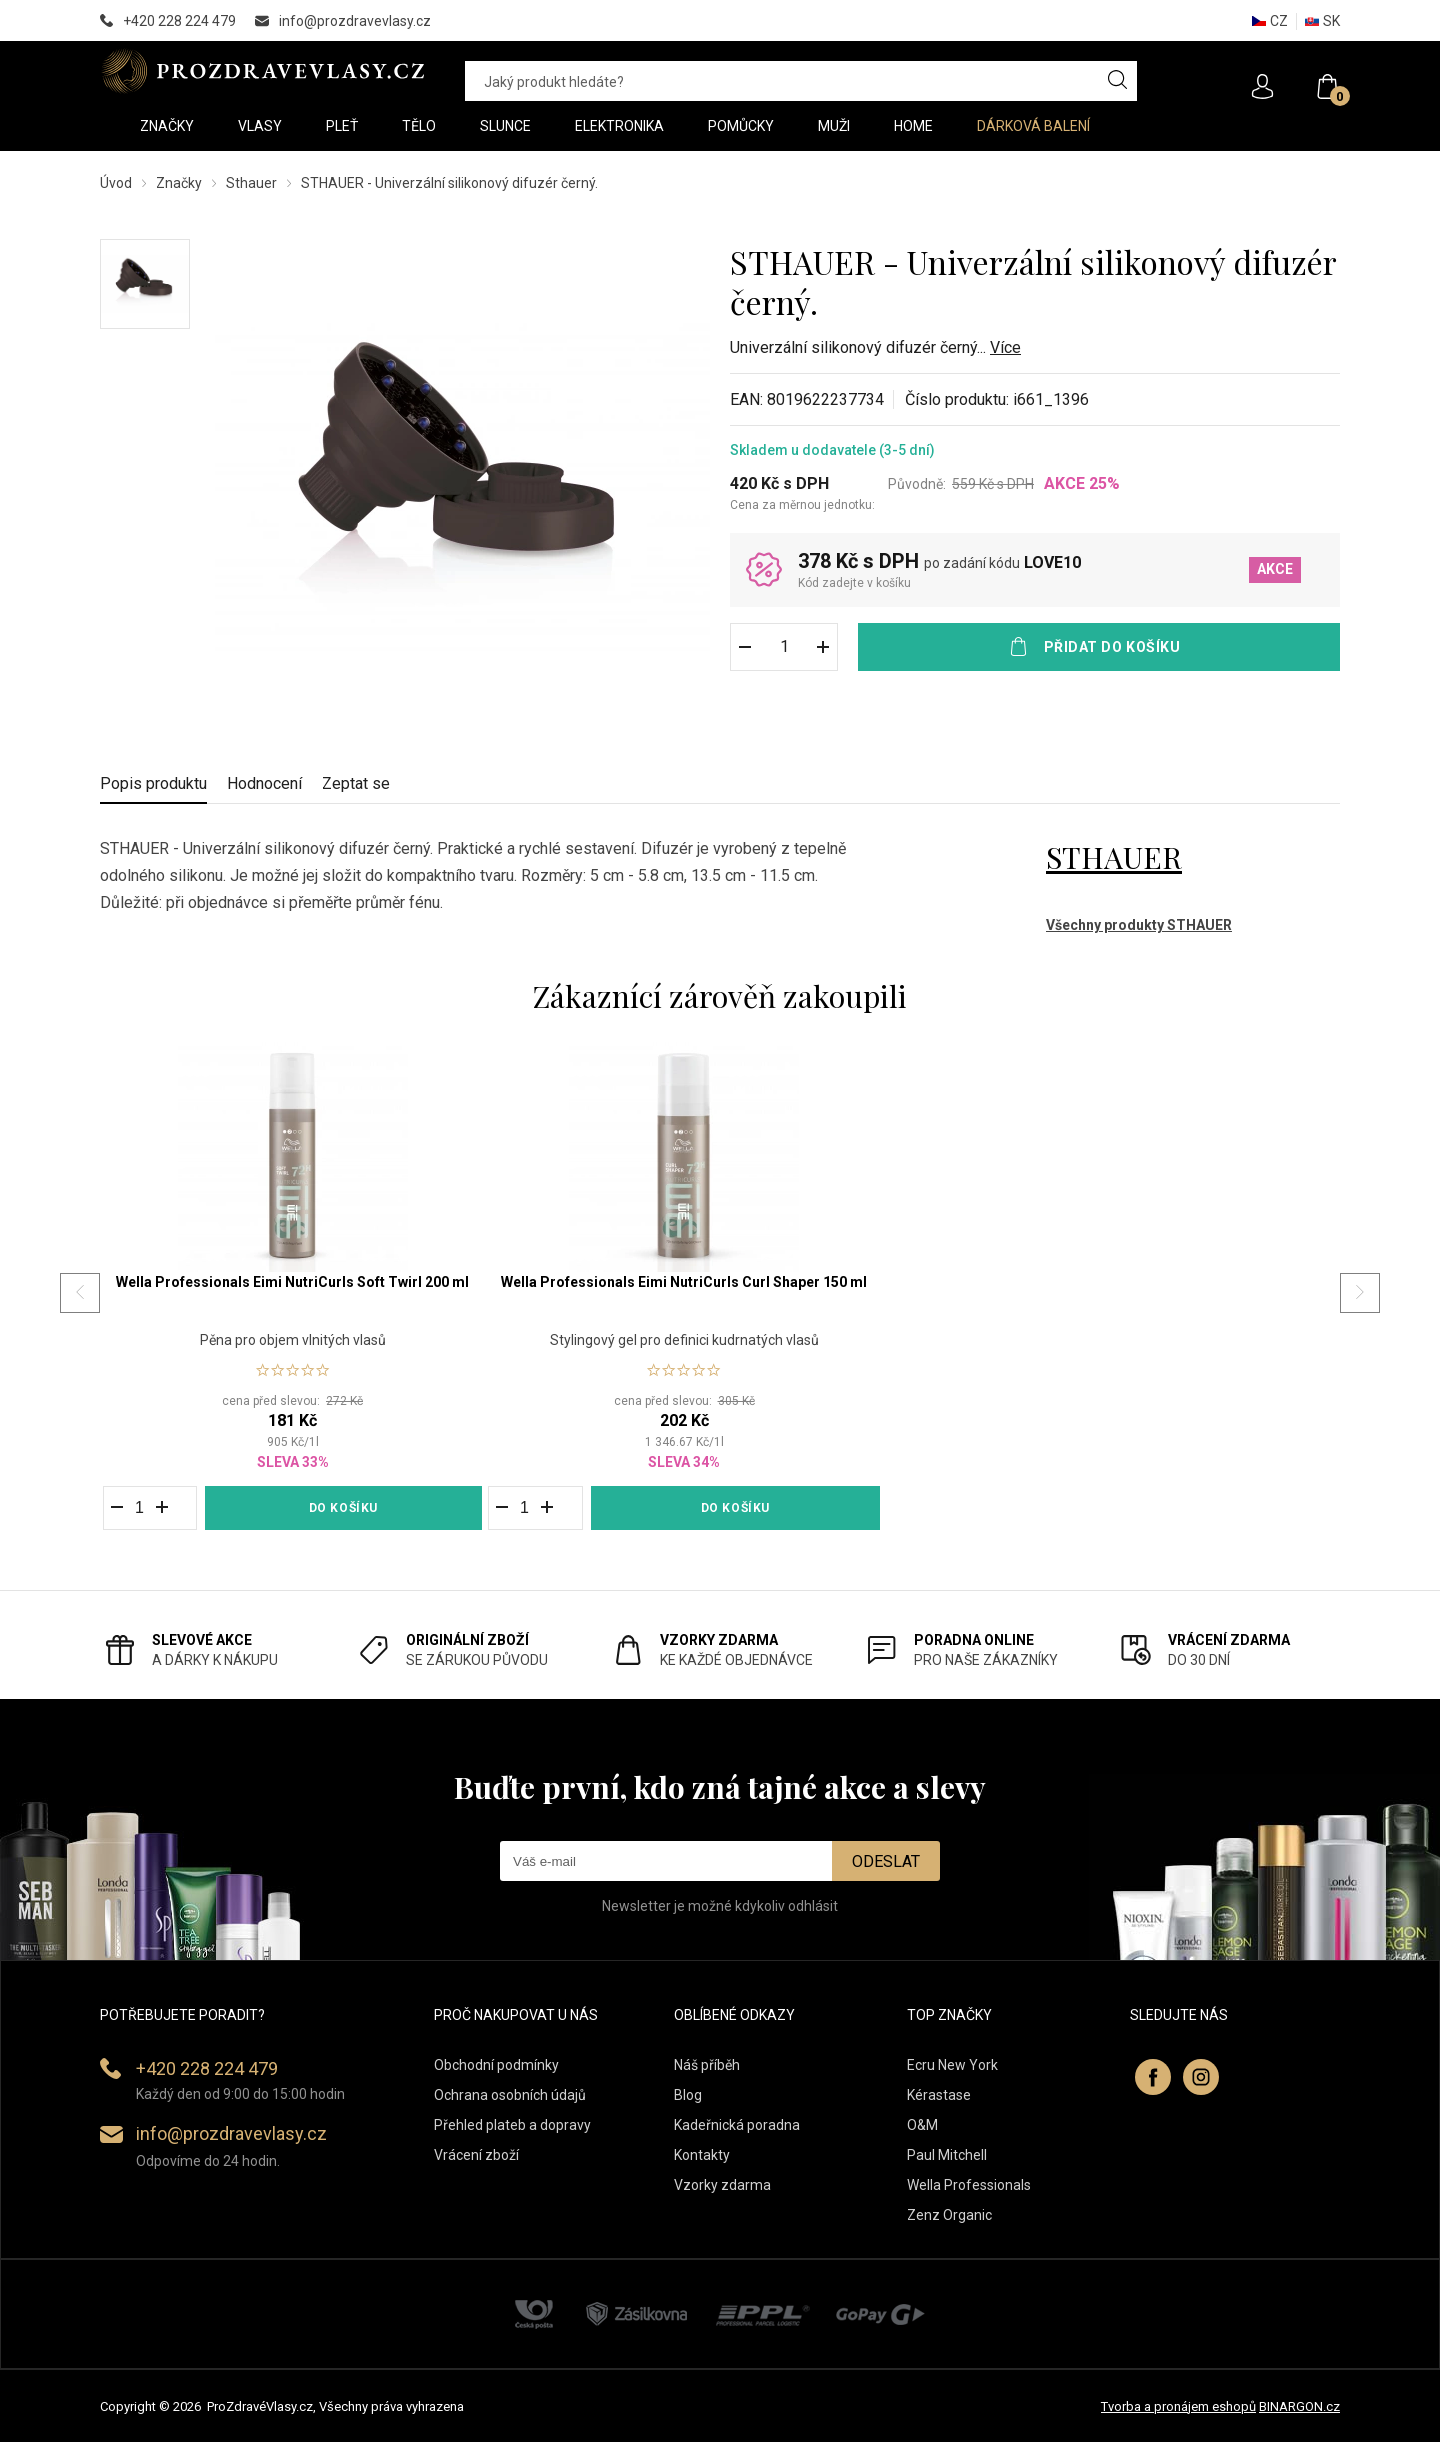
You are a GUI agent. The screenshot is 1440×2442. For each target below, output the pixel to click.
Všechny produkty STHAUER (1139, 925)
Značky (179, 183)
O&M (922, 2125)
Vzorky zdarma (722, 2185)
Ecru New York (952, 2065)
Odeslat (886, 1861)
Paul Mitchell (947, 2155)
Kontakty (702, 2155)
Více (1005, 347)
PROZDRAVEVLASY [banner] (262, 71)
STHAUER (1114, 857)
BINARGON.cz (1299, 2406)
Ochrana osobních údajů (510, 2095)
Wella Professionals (969, 2185)
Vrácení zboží (476, 2155)
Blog (688, 2095)
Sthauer (251, 183)
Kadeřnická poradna (737, 2125)
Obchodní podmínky (496, 2065)
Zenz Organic (949, 2215)
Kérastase (939, 2095)
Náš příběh (707, 2065)
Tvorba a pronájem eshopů (1178, 2406)
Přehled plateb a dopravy (512, 2125)
